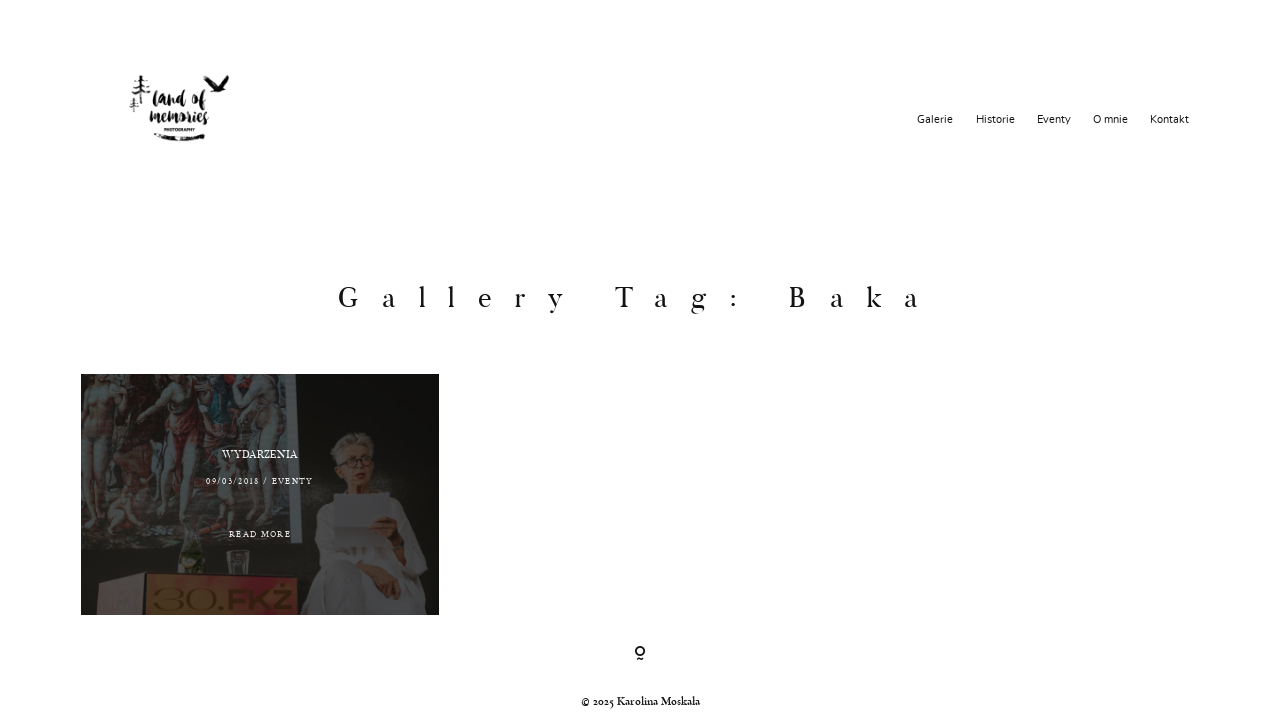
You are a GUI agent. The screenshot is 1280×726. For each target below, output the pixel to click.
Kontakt (1169, 119)
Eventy (1054, 119)
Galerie (935, 119)
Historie (995, 119)
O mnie (1110, 119)
